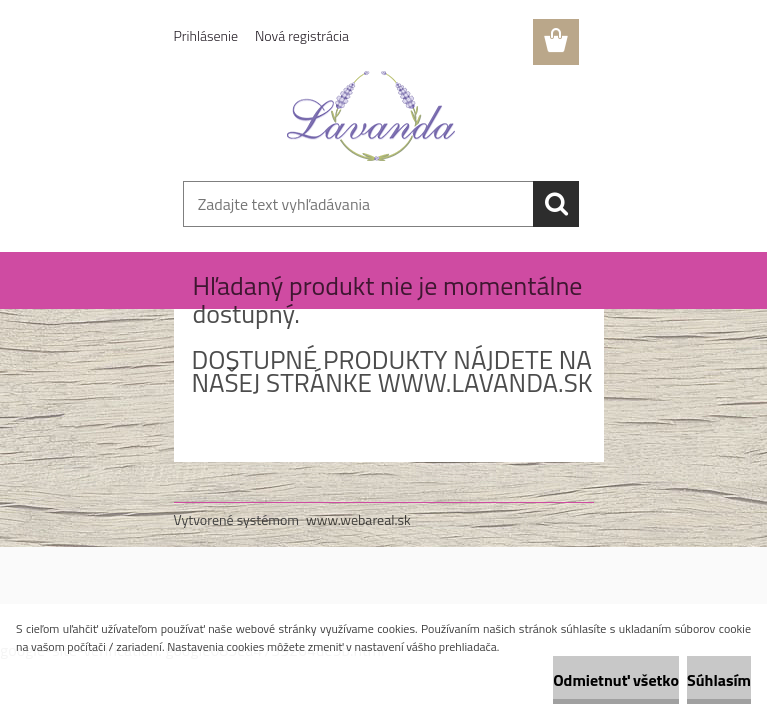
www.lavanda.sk (485, 382)
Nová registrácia (302, 35)
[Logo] (371, 116)
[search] (556, 204)
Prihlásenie (206, 35)
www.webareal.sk (358, 519)
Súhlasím (719, 680)
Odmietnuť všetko (616, 680)
